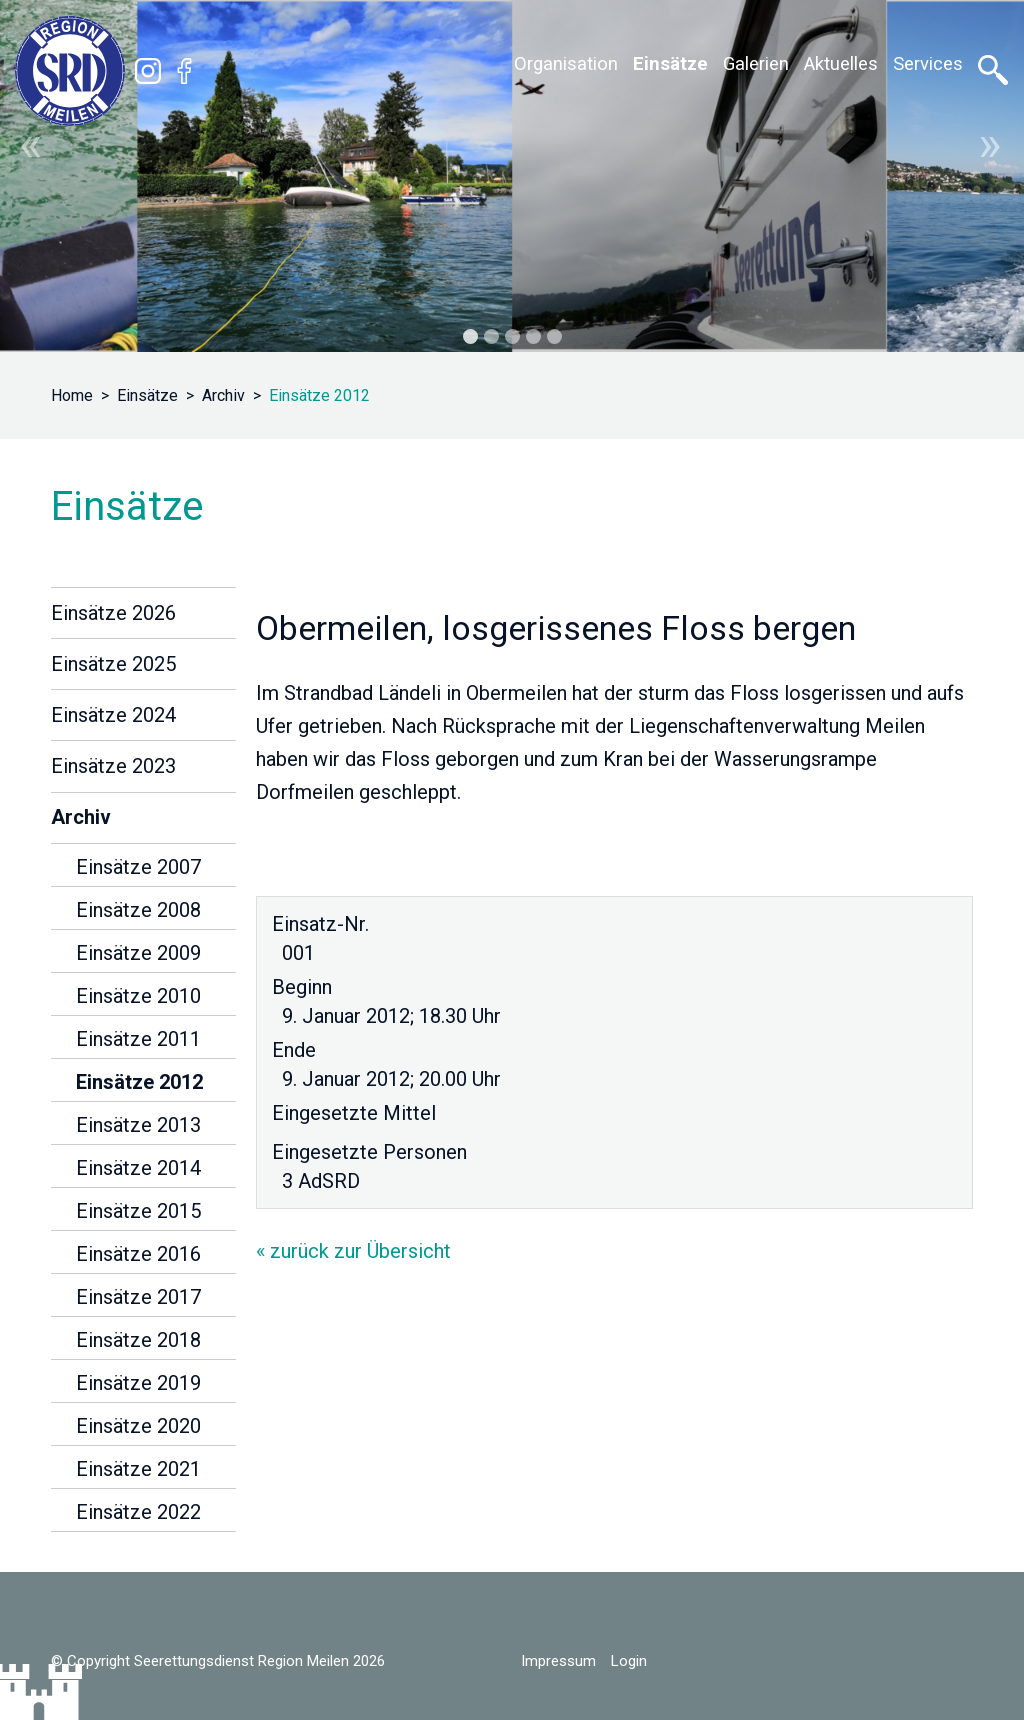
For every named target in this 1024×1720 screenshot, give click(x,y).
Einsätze (147, 395)
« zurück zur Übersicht (353, 1251)
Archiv (223, 395)
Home (72, 395)
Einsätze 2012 (319, 395)
